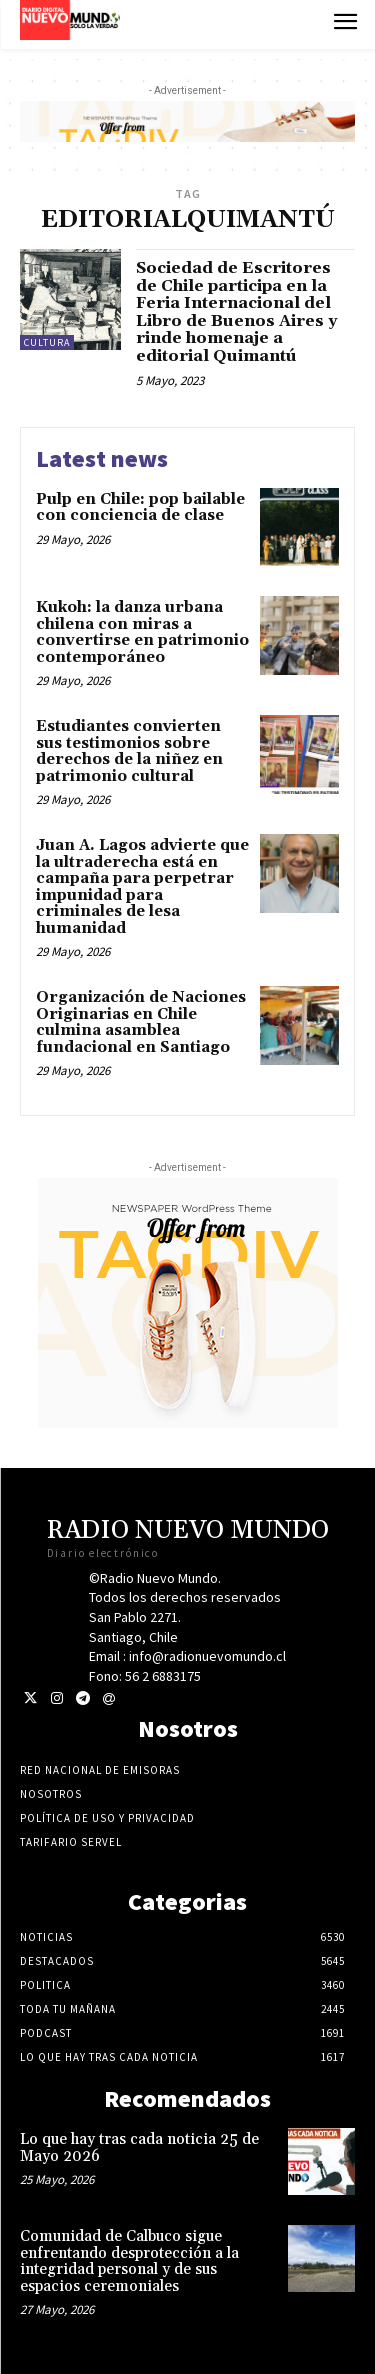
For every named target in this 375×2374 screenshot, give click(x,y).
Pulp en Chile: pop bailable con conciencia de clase (140, 508)
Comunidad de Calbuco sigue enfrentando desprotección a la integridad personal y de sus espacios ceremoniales (129, 2261)
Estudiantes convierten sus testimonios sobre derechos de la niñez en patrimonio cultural (129, 751)
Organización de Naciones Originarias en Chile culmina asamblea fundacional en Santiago (141, 1022)
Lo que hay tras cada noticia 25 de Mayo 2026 (139, 2148)
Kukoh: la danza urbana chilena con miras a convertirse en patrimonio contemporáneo (142, 632)
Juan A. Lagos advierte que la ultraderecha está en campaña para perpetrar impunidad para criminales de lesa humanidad (142, 887)
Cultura (47, 342)
